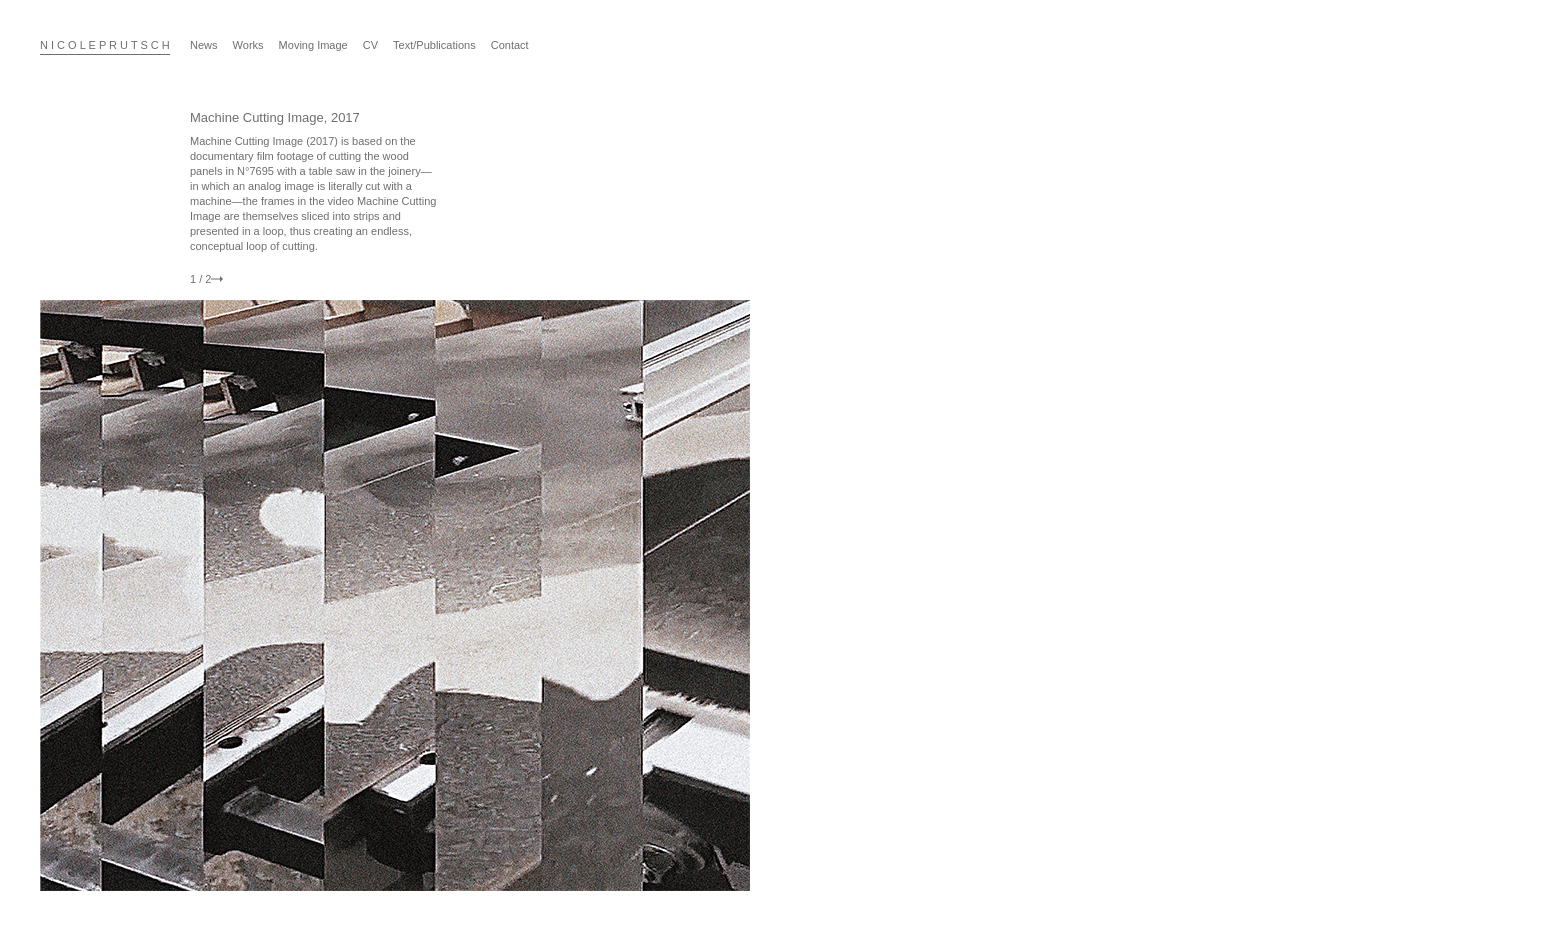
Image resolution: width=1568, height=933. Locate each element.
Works (248, 45)
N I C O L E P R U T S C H (105, 45)
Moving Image (313, 45)
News (204, 45)
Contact (510, 45)
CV (370, 45)
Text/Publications (434, 45)
